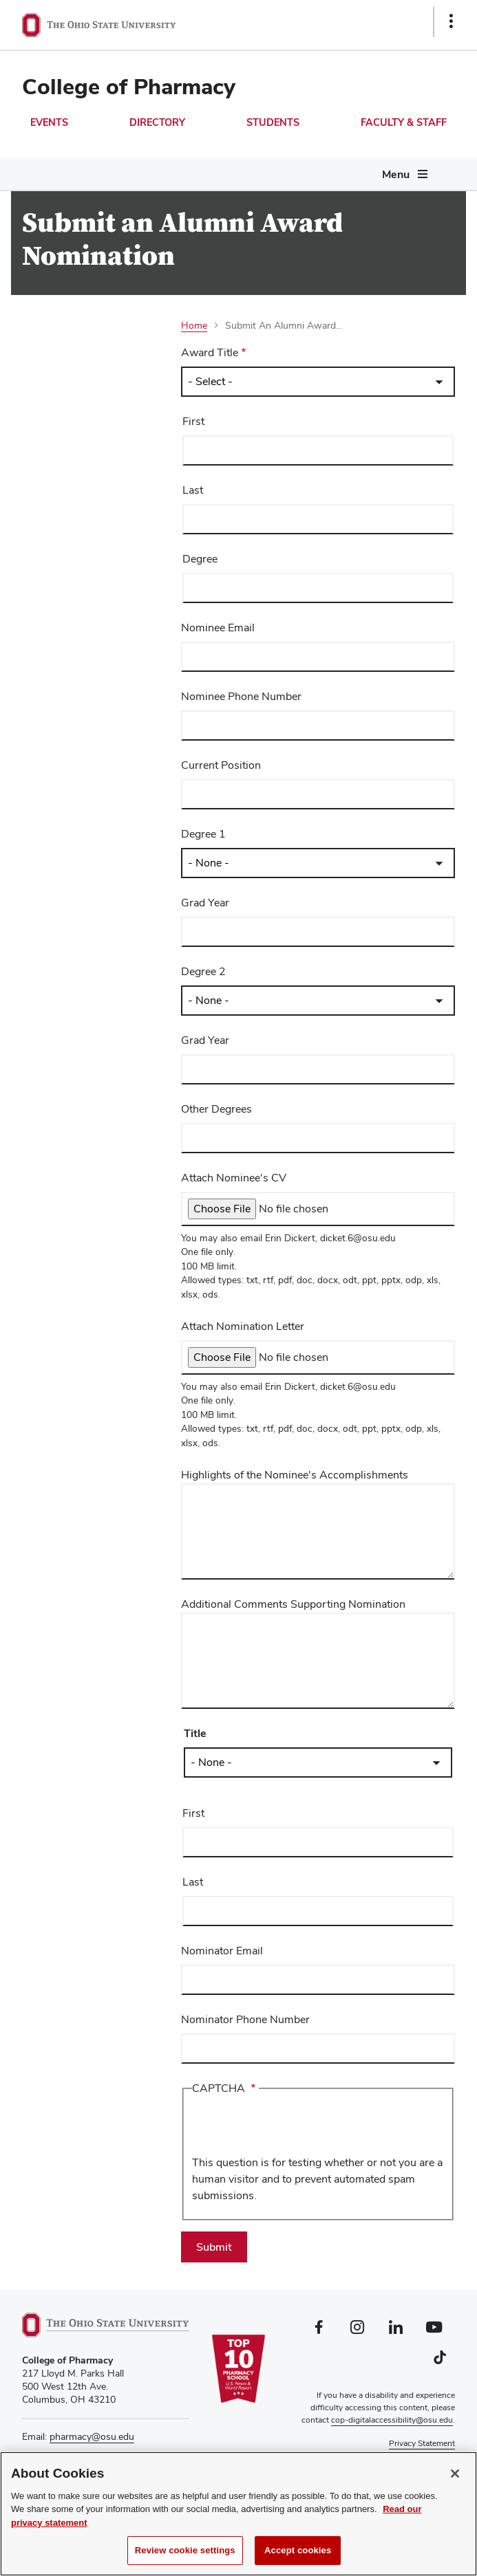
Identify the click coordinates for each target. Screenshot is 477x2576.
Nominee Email (218, 627)
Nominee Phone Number (241, 696)
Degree (200, 559)
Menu (396, 174)
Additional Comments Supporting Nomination (293, 1604)
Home (194, 325)
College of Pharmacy (128, 86)
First (193, 421)
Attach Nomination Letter (242, 1326)
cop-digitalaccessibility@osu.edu (392, 2419)
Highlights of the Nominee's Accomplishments (294, 1474)
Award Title (209, 352)
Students (272, 122)
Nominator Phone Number (245, 2019)
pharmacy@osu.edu (92, 2436)
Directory (157, 122)
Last (192, 490)
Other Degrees (216, 1109)
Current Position (221, 765)
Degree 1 (203, 834)
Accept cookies (297, 2552)
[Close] (455, 2475)
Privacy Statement (422, 2443)
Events (49, 122)
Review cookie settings (185, 2552)
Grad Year (205, 902)
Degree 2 (203, 971)
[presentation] (296, 2127)
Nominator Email (222, 1950)
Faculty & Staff (404, 122)
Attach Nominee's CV (233, 1177)
